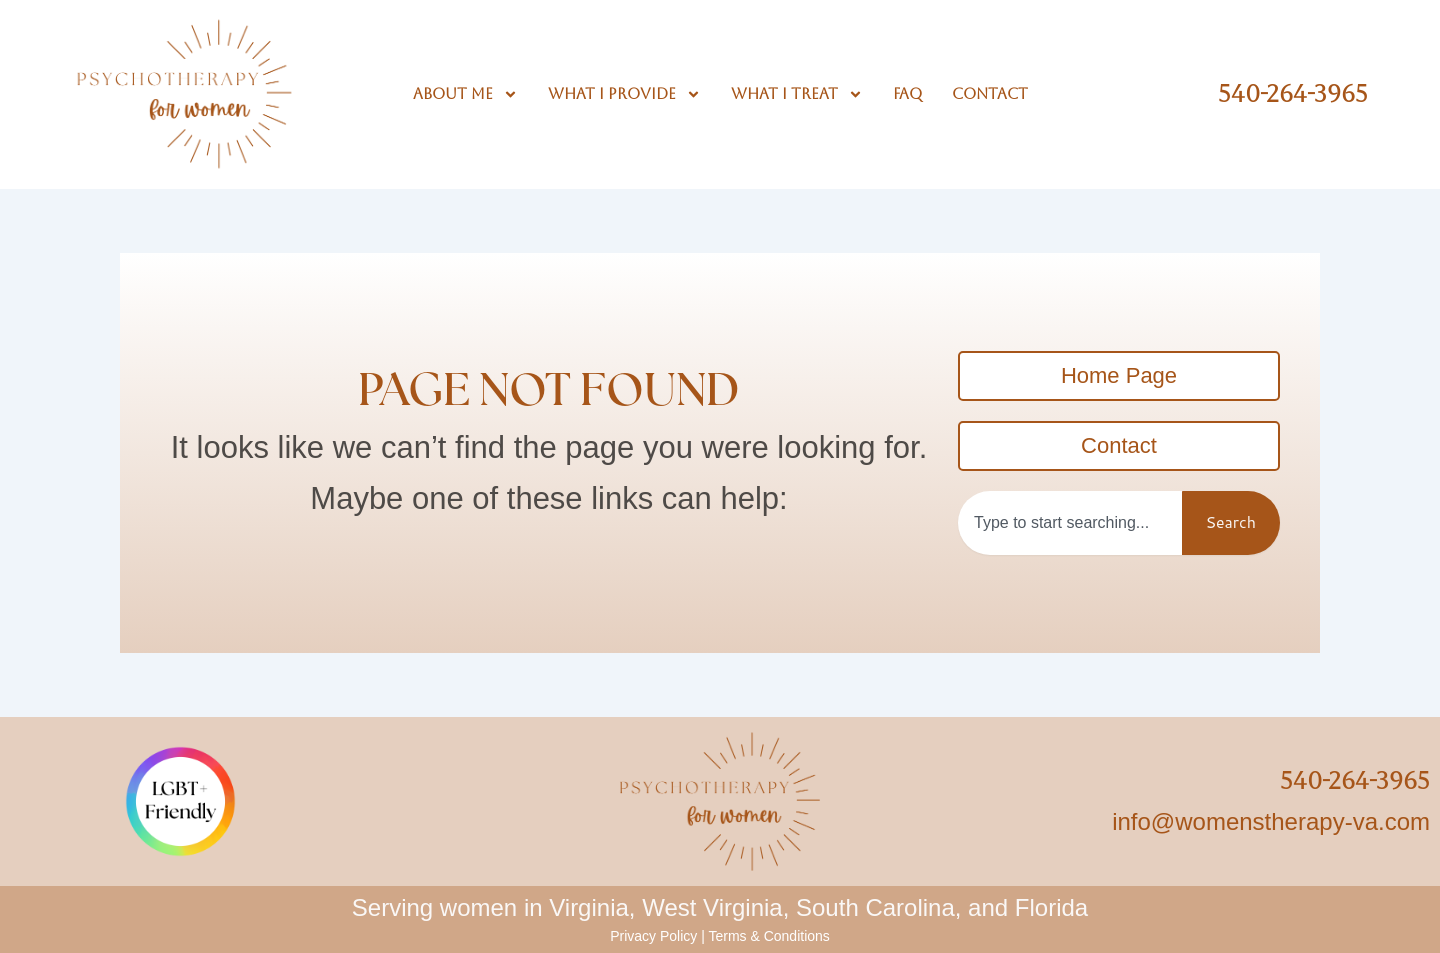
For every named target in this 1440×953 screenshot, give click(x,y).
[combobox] (1069, 523)
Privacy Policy (653, 936)
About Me (465, 94)
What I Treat (797, 94)
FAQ (907, 93)
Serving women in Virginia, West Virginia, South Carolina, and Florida (720, 907)
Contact (990, 93)
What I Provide (624, 94)
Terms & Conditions (768, 936)
